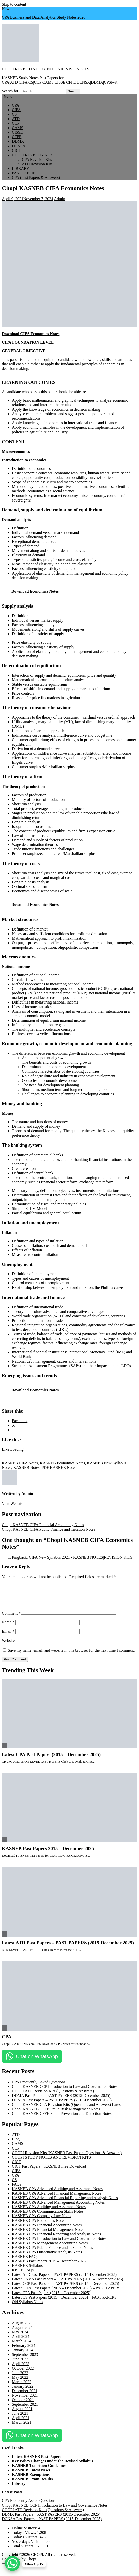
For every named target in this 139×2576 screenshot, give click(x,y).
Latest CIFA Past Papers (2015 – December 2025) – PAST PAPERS (66, 2294)
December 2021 (25, 2397)
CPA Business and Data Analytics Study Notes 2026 (44, 17)
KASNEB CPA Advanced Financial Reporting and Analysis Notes (65, 2204)
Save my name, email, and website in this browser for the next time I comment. (71, 1656)
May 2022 (20, 2383)
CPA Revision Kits (37, 159)
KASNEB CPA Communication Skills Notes (48, 2217)
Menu (8, 96)
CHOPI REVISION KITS (33, 155)
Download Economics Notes (35, 591)
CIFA (16, 110)
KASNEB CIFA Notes (20, 1463)
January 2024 (23, 2356)
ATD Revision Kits (37, 164)
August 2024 (22, 2333)
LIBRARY (20, 168)
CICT (16, 150)
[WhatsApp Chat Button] (12, 2563)
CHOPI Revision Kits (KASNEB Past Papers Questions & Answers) (67, 2159)
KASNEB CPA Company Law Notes (41, 2222)
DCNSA (19, 146)
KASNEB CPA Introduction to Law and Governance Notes (59, 2244)
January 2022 (23, 2392)
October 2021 (23, 2406)
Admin (59, 199)
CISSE (17, 132)
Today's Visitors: (26, 2543)
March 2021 (22, 2428)
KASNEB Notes (26, 1467)
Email (8, 1637)
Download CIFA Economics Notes (31, 334)
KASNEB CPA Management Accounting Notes (50, 2249)
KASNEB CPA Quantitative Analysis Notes (47, 2258)
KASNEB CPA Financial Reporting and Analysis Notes (56, 2240)
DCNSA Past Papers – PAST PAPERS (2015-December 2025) (62, 2106)
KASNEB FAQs (25, 2262)
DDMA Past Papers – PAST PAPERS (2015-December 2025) (61, 2101)
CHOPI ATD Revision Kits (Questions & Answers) (53, 2097)
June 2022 (20, 2379)
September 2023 (25, 2360)
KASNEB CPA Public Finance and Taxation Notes (52, 2253)
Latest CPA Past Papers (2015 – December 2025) (51, 1760)
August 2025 (22, 2329)
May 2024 (20, 2338)
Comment (11, 1619)
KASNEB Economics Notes (62, 1463)
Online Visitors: (25, 2534)
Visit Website (12, 1503)
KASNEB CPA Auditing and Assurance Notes (49, 2213)
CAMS (17, 128)
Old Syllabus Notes (27, 2308)
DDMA (18, 141)
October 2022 (23, 2374)
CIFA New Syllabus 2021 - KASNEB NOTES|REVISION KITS (80, 1557)
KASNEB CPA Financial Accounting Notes (47, 2231)
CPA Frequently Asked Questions (39, 2088)
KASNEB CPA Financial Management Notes (48, 2235)
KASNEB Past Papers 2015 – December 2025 (48, 1854)
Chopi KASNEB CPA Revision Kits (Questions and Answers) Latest (67, 2110)
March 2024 (22, 2347)
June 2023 (20, 2365)
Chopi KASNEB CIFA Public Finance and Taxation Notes (48, 1529)
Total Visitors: (24, 2552)
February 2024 (24, 2351)
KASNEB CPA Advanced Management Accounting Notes (58, 2208)
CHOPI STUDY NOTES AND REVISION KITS (51, 2163)
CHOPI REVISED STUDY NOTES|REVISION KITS (45, 69)
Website (8, 1646)
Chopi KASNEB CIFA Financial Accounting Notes (43, 1525)
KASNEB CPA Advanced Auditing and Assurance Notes (57, 2195)
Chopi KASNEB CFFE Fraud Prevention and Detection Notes (62, 2119)
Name (8, 1628)
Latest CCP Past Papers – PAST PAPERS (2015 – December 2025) (65, 2289)
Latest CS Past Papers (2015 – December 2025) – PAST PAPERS (64, 2303)
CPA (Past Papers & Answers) (36, 177)
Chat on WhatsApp (37, 2062)
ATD (16, 119)
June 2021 (20, 2419)
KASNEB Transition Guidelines (39, 2471)
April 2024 (21, 2342)
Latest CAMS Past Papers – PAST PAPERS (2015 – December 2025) (67, 2285)
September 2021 (25, 2410)
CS (14, 114)
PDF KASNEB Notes (59, 1467)
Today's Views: (24, 2538)
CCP (16, 123)
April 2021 (21, 2424)
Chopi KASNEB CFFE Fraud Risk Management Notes (56, 2115)
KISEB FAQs (23, 2276)
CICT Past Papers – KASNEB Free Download (49, 2172)
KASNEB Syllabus (27, 2271)
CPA (16, 105)
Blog (16, 2145)
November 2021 (25, 2401)
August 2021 (22, 2415)
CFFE (17, 137)
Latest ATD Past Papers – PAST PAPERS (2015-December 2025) (68, 1948)
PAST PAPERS (24, 173)
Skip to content (14, 4)
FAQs (16, 2190)
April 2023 (21, 2370)
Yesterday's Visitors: (29, 2547)
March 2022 (22, 2388)
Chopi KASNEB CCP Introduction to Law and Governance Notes (65, 2092)
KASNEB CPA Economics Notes (38, 2226)
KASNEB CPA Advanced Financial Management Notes (56, 2199)
